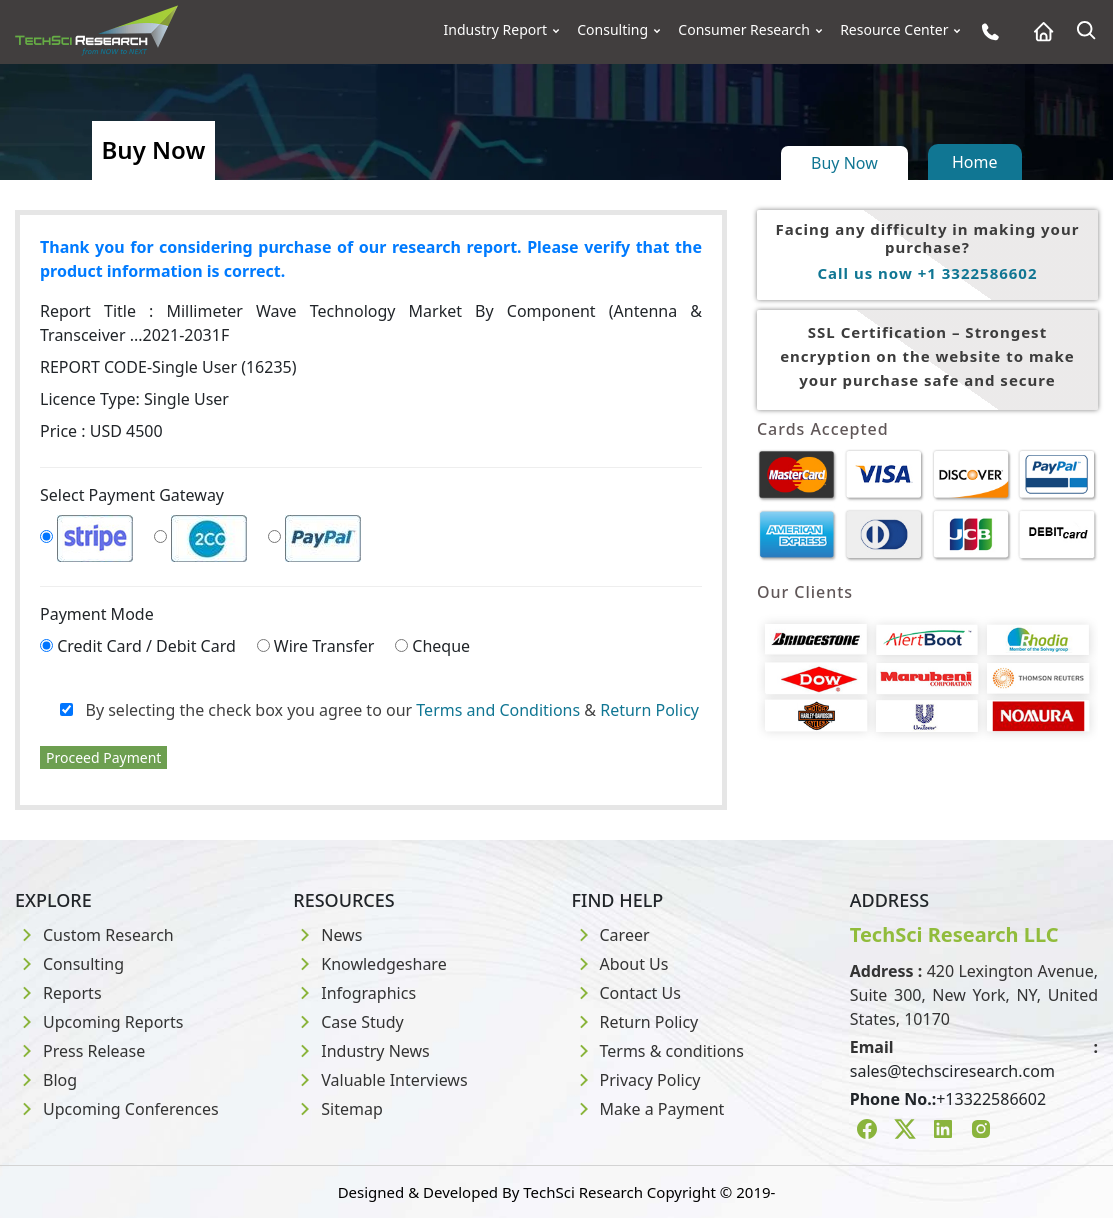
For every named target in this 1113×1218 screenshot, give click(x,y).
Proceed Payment (103, 757)
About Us (620, 964)
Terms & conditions (658, 1051)
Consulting (612, 30)
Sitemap (338, 1109)
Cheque (441, 646)
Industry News (361, 1051)
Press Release (80, 1051)
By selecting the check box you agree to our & (379, 710)
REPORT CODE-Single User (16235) (168, 367)
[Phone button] (985, 31)
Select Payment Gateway (132, 495)
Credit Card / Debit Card (146, 646)
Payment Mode (97, 614)
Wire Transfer (324, 646)
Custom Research (94, 935)
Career (611, 935)
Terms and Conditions (498, 710)
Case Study (348, 1022)
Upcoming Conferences (117, 1109)
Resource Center (894, 30)
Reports (58, 993)
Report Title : (371, 323)
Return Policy (649, 710)
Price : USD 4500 (101, 431)
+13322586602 (991, 1099)
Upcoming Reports (99, 1022)
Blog (46, 1080)
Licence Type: (134, 399)
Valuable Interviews (380, 1080)
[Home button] (1038, 31)
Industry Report (496, 30)
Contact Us (626, 993)
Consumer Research (744, 30)
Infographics (354, 993)
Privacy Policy (636, 1080)
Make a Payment (648, 1109)
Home (975, 162)
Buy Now (844, 163)
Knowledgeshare (369, 964)
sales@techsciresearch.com (952, 1071)
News (327, 935)
